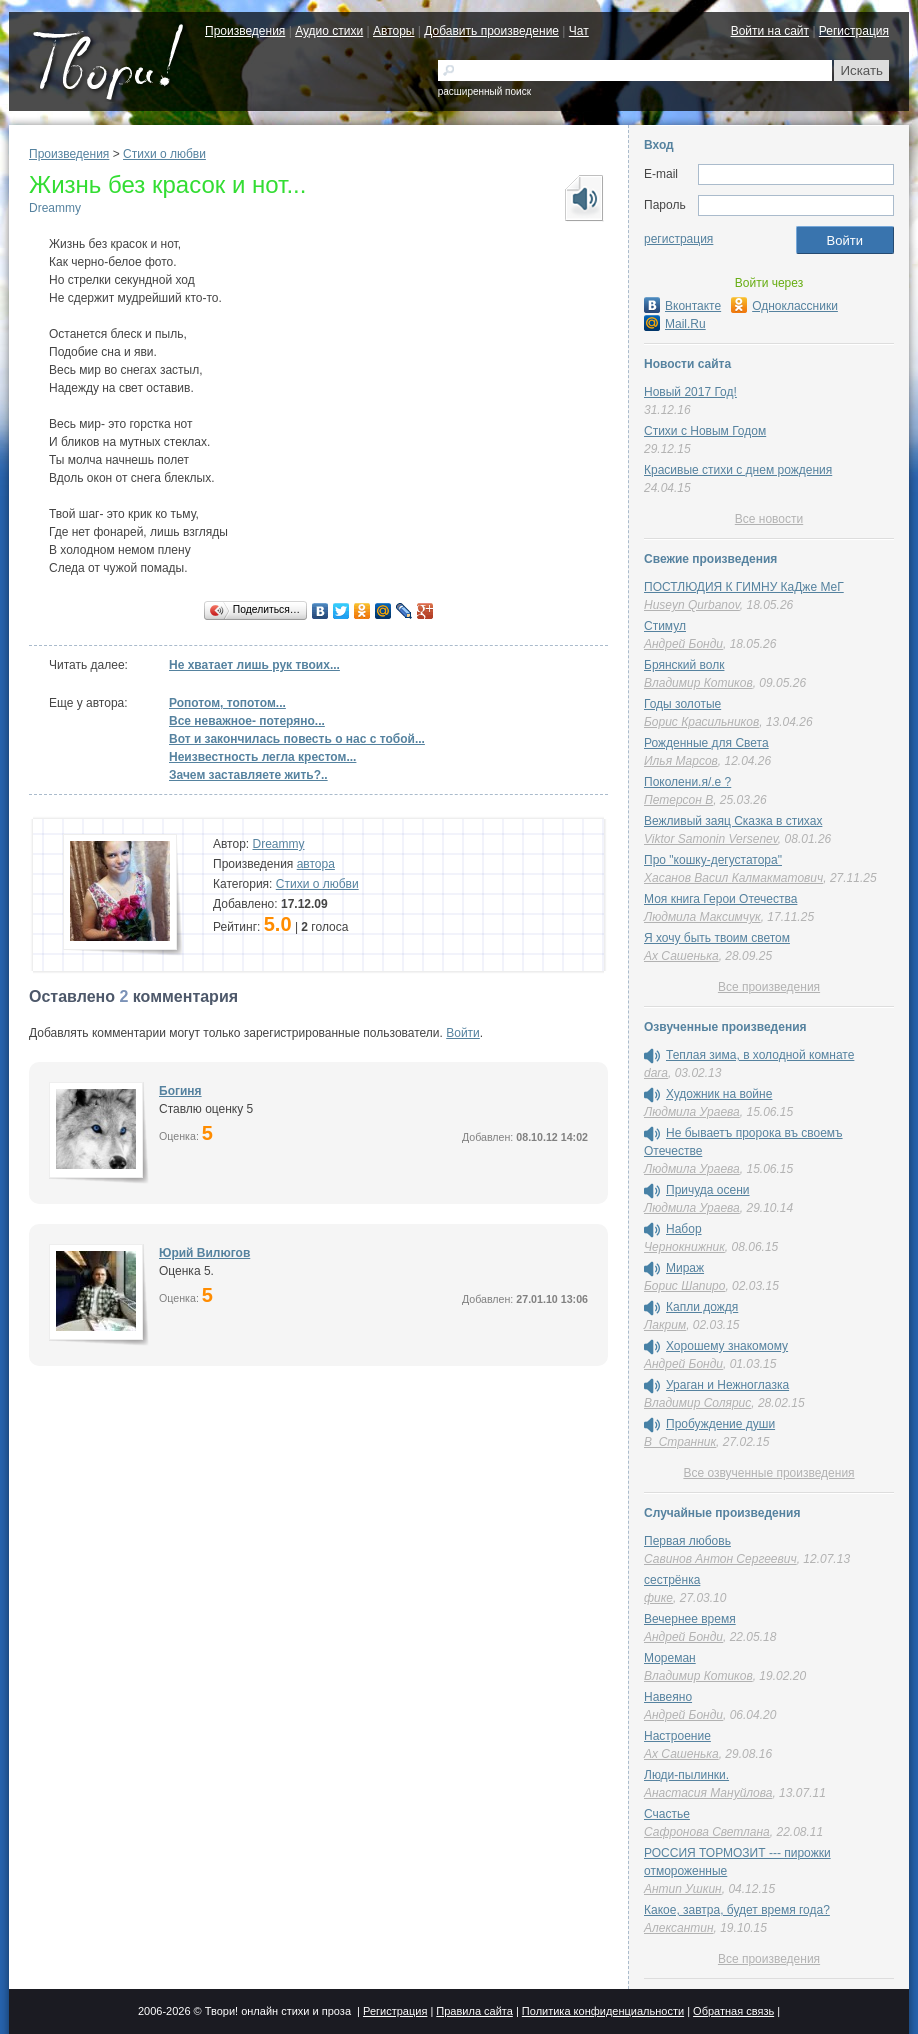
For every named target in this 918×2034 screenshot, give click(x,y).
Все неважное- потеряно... (247, 721)
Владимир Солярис (697, 1403)
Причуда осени (708, 1190)
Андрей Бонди (683, 644)
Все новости (769, 519)
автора (316, 864)
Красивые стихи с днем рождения (738, 470)
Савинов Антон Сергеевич (720, 1559)
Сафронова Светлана (707, 1832)
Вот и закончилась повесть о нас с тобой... (297, 739)
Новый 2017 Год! (690, 392)
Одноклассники (784, 306)
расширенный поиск (484, 91)
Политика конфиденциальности (603, 2011)
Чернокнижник (684, 1247)
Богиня (180, 1091)
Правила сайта (474, 2011)
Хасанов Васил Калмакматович (733, 878)
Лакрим (665, 1325)
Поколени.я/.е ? (687, 782)
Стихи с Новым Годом (705, 431)
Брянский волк (684, 665)
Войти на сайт (770, 31)
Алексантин (679, 1928)
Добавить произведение (491, 31)
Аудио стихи (329, 31)
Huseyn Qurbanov (692, 605)
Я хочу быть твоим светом (717, 938)
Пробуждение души (720, 1424)
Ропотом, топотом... (227, 703)
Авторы (393, 31)
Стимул (665, 626)
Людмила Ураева (692, 1112)
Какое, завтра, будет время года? (737, 1910)
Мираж (685, 1268)
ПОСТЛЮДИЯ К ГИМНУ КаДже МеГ (744, 587)
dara (656, 1073)
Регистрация (854, 31)
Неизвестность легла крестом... (262, 757)
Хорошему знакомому (727, 1346)
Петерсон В (678, 800)
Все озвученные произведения (768, 1473)
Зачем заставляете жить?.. (248, 775)
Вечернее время (690, 1619)
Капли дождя (702, 1307)
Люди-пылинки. (686, 1775)
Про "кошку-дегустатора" (713, 860)
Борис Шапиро (684, 1286)
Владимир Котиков (698, 683)
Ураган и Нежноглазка (727, 1385)
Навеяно (668, 1697)
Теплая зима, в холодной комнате (760, 1055)
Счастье (667, 1814)
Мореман (670, 1658)
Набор (684, 1229)
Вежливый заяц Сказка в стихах (733, 821)
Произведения (245, 31)
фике (658, 1598)
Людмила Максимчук (702, 917)
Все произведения (769, 987)
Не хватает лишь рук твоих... (254, 665)
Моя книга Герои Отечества (720, 899)
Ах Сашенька (681, 956)
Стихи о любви (164, 154)
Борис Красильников (701, 722)
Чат (579, 31)
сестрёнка (672, 1580)
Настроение (677, 1736)
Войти (463, 1033)
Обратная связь (733, 2011)
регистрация (678, 239)
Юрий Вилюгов (204, 1253)
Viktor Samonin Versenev (711, 839)
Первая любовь (687, 1541)
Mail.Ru (675, 324)
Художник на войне (719, 1094)
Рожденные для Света (706, 743)
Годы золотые (682, 704)
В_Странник (680, 1442)
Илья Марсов (681, 761)
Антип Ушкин (683, 1889)
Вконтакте (682, 306)
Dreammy (55, 208)
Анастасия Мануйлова (708, 1793)
